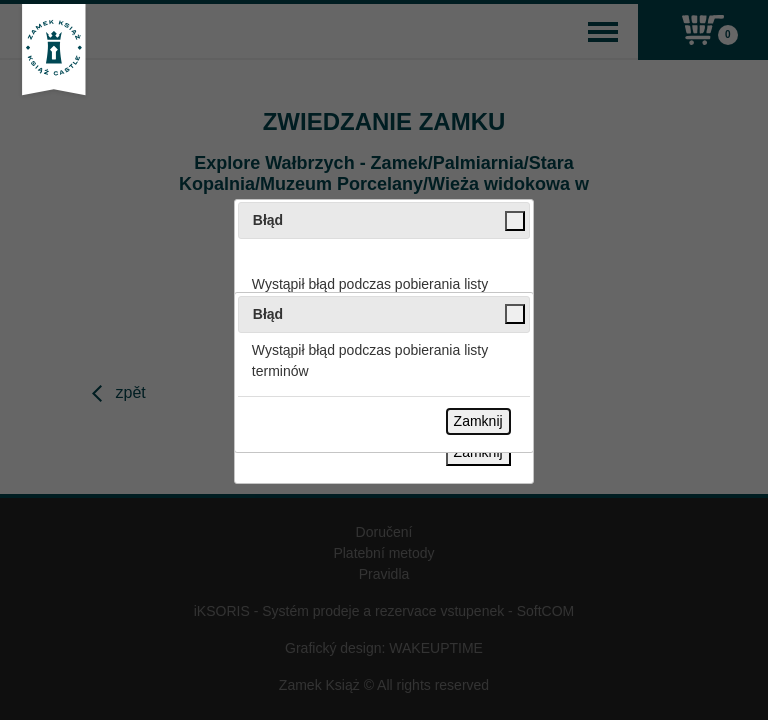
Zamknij (478, 421)
